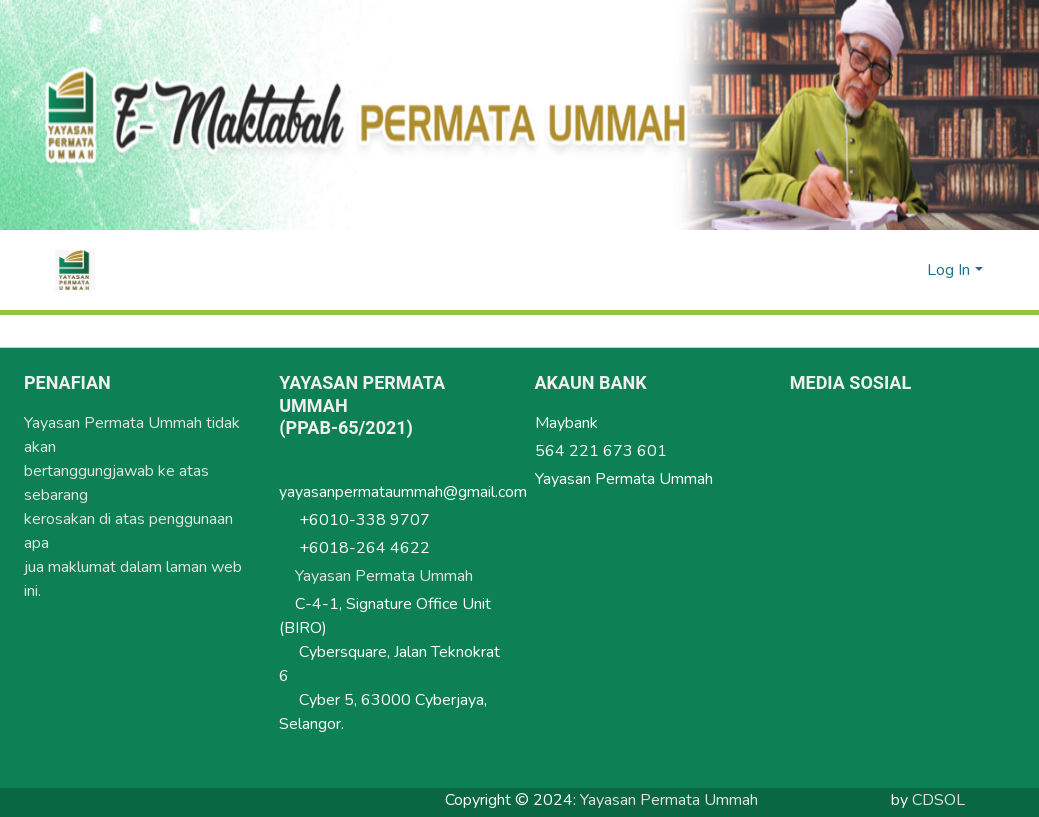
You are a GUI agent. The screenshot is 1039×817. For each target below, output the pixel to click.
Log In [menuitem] (948, 270)
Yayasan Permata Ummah (394, 573)
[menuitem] (908, 270)
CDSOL (938, 797)
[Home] (75, 270)
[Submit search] (879, 270)
